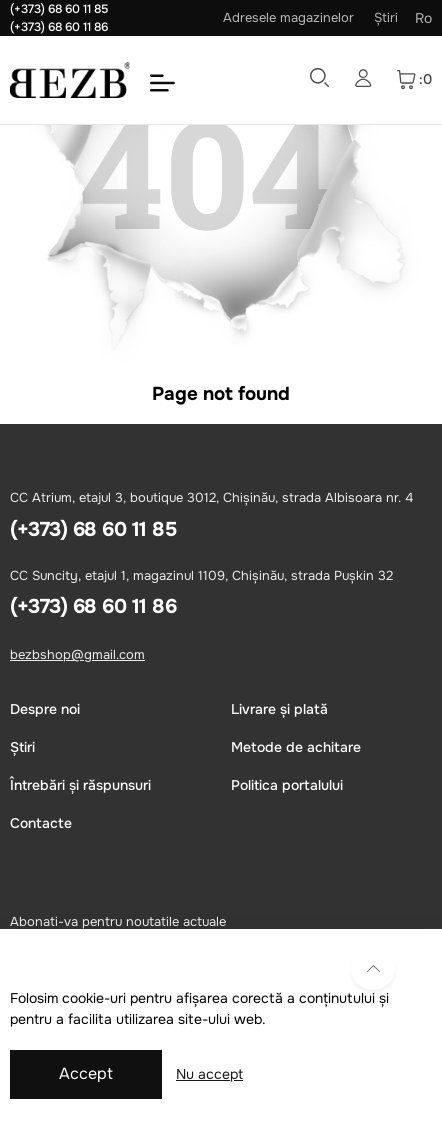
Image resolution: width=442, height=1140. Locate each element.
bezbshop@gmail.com (77, 654)
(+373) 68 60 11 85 (59, 9)
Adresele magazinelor (288, 17)
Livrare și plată (279, 709)
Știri (386, 17)
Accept (86, 1073)
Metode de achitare (296, 747)
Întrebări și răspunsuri (80, 785)
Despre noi (45, 709)
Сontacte (41, 823)
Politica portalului (287, 785)
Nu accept (209, 1074)
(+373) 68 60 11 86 (59, 27)
